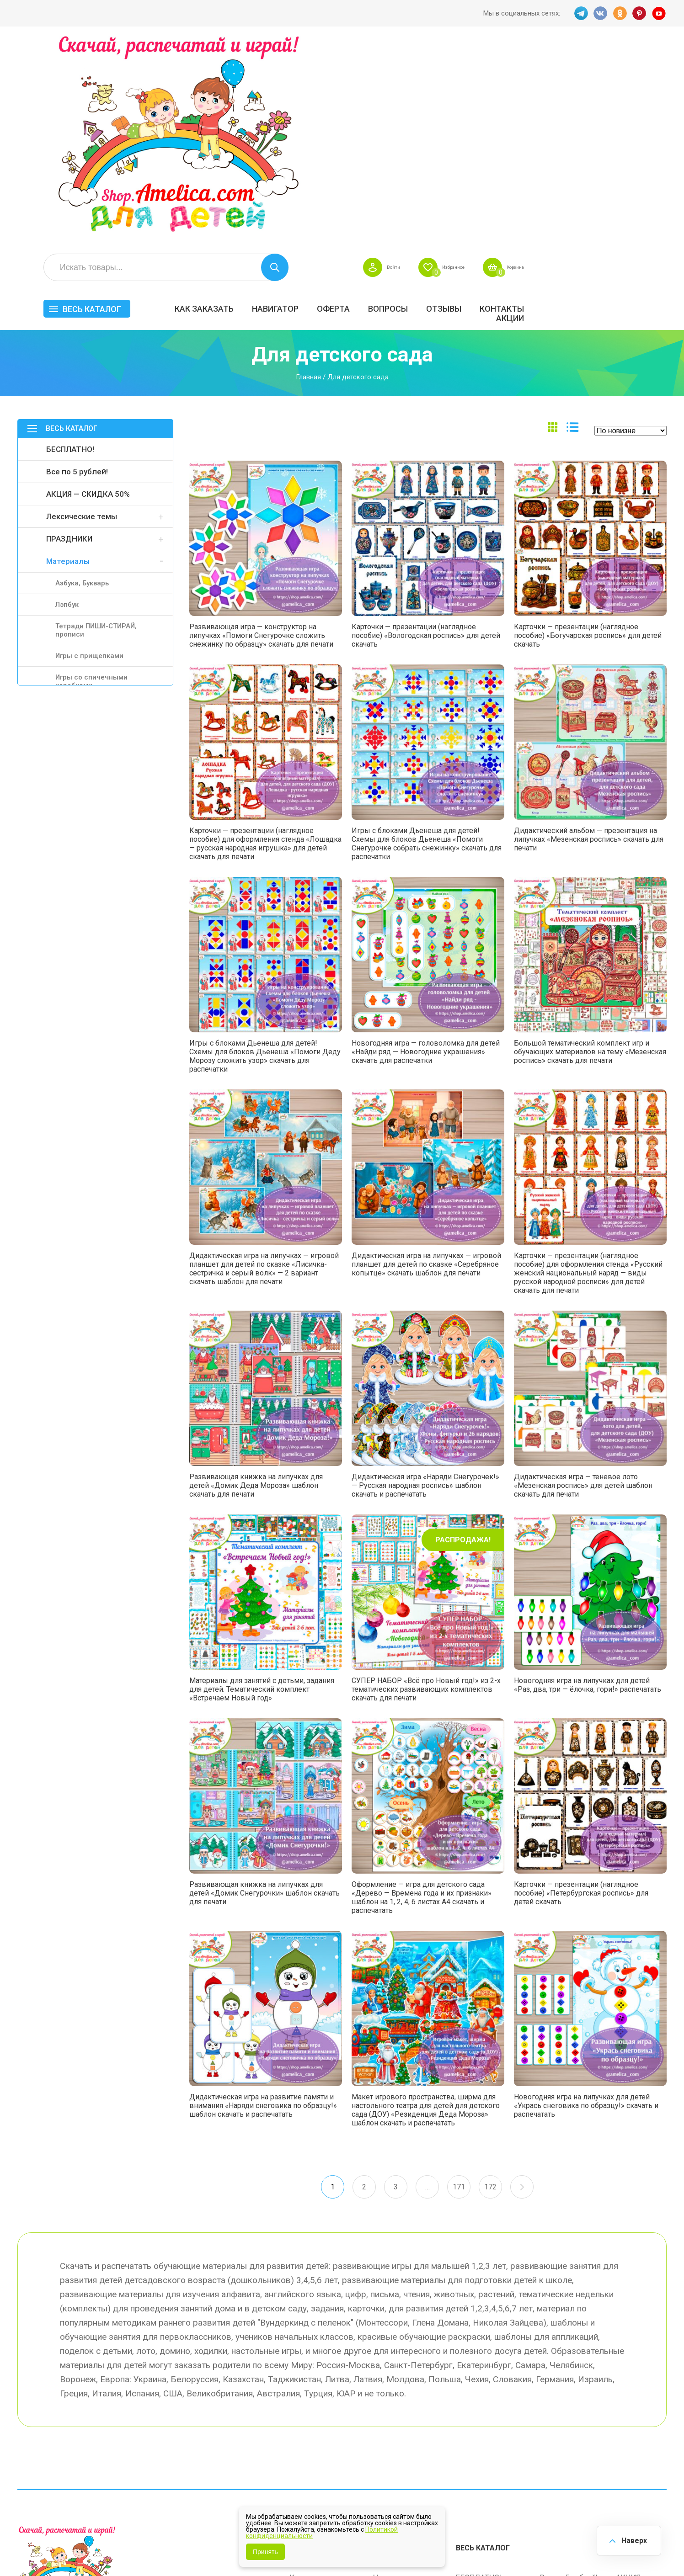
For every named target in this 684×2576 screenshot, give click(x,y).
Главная (308, 176)
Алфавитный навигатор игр (564, 2454)
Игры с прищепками (89, 455)
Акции (649, 113)
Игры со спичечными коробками (91, 481)
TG (579, 13)
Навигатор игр (398, 2373)
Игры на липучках (487, 2421)
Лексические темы (81, 315)
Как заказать (343, 103)
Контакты (641, 103)
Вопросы (527, 103)
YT (660, 13)
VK (599, 13)
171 (460, 1987)
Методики (474, 2449)
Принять (265, 2551)
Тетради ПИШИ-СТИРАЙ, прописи (96, 429)
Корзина (649, 62)
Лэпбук (67, 404)
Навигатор (414, 103)
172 (492, 1987)
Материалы (68, 360)
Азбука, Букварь (82, 382)
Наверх (632, 2539)
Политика (307, 2450)
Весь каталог (231, 104)
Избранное (576, 62)
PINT (640, 13)
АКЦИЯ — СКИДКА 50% (88, 293)
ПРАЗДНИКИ (69, 338)
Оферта (472, 103)
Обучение (633, 2421)
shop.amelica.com (157, 2548)
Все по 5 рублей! (77, 271)
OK (619, 13)
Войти (507, 62)
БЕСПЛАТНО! (70, 248)
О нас (383, 2431)
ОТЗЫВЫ (583, 103)
